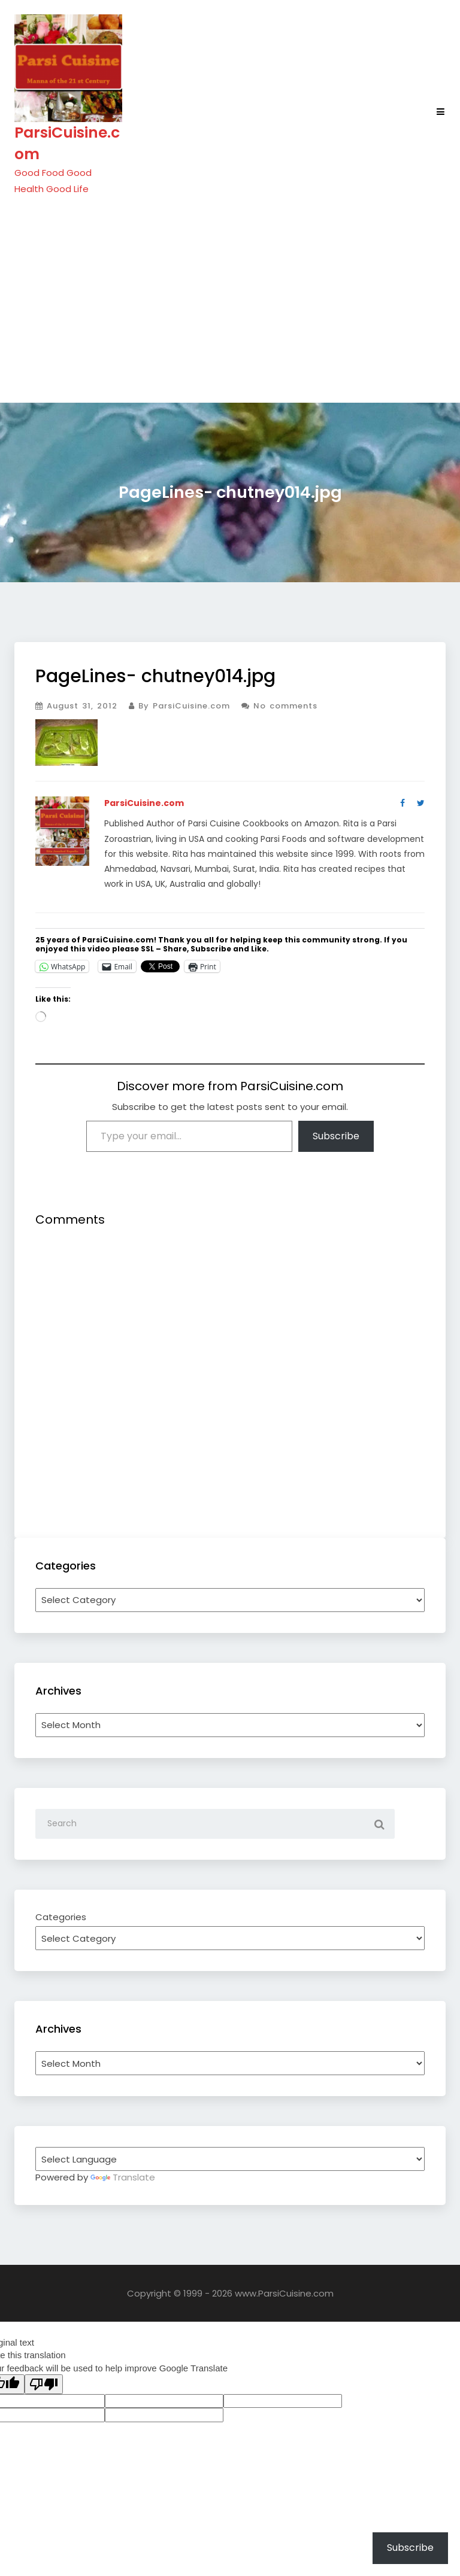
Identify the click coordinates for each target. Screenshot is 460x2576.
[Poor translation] (44, 2384)
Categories (60, 1917)
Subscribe (336, 1136)
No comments (279, 705)
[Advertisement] (230, 298)
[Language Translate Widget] (230, 2159)
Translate (122, 2177)
